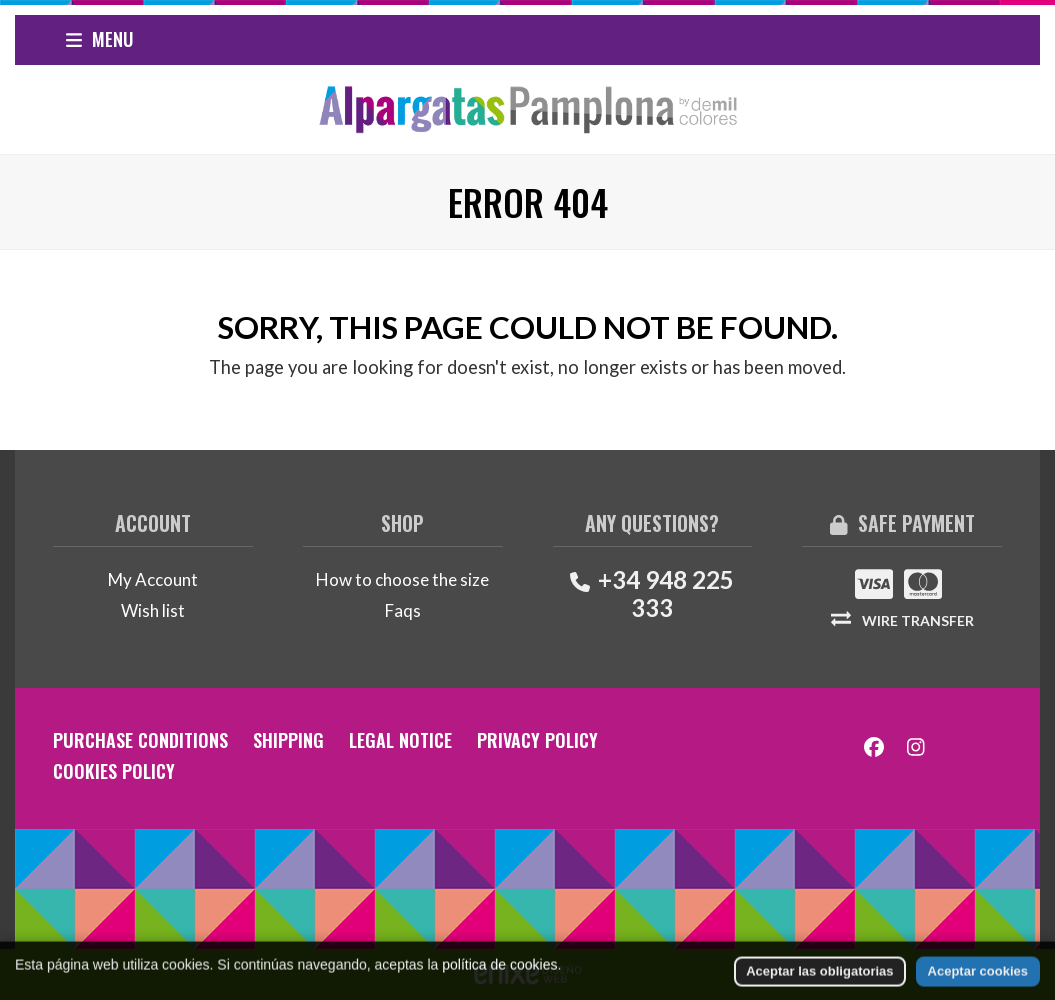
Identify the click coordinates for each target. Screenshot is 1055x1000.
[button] (99, 40)
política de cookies (499, 990)
